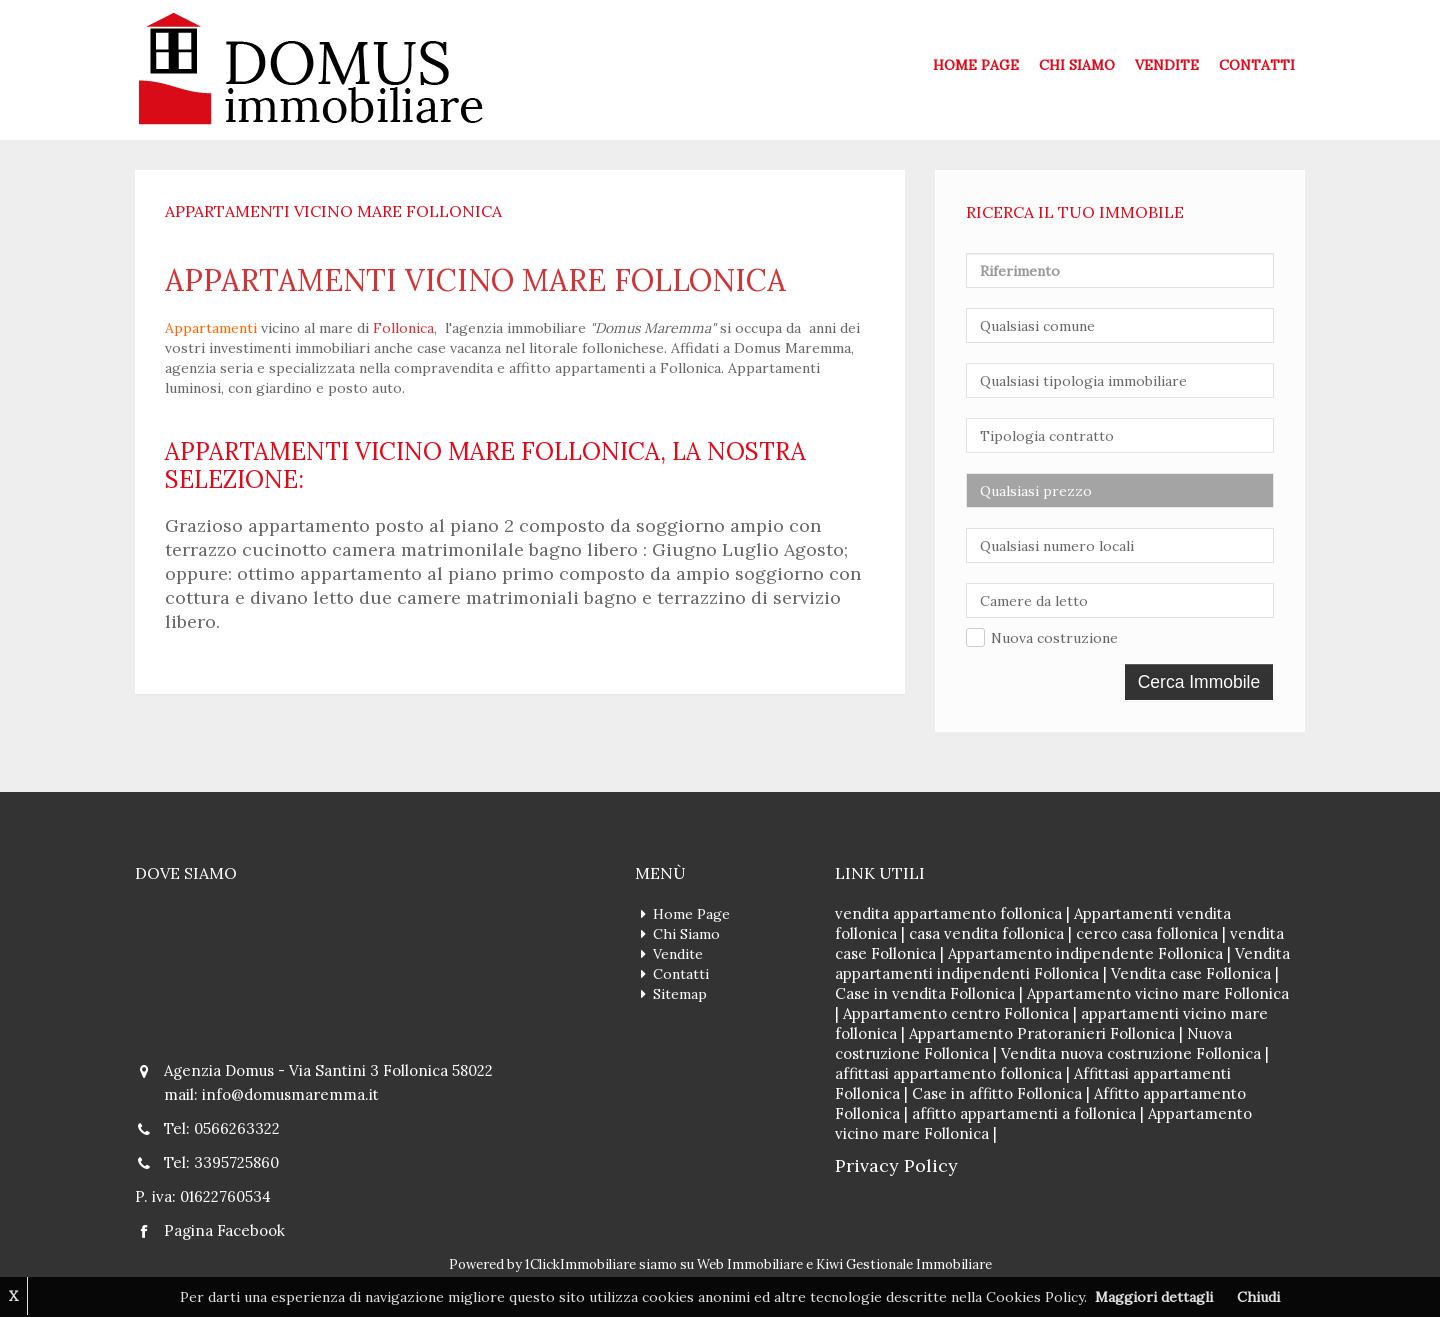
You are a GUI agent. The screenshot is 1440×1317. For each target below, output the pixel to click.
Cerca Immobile (1199, 682)
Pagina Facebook (224, 1230)
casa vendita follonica (986, 933)
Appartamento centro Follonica (956, 1013)
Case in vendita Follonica (925, 993)
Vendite (1167, 65)
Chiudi (1258, 1297)
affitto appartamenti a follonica (1024, 1113)
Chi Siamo (1077, 65)
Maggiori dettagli (1154, 1297)
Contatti (1257, 65)
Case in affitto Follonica (997, 1093)
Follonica (403, 328)
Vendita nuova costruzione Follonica (1131, 1053)
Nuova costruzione (1054, 638)
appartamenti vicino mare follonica (475, 280)
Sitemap (680, 994)
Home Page (976, 65)
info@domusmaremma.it (290, 1094)
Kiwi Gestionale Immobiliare (904, 1264)
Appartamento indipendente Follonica (1085, 953)
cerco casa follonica (1147, 933)
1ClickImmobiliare (580, 1264)
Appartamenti (211, 328)
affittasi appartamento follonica (948, 1073)
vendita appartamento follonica (948, 913)
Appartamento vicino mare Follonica (1158, 993)
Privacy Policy (896, 1165)
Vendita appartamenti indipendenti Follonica (1062, 963)
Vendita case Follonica (1191, 973)
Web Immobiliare (750, 1264)
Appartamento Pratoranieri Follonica (1042, 1033)
